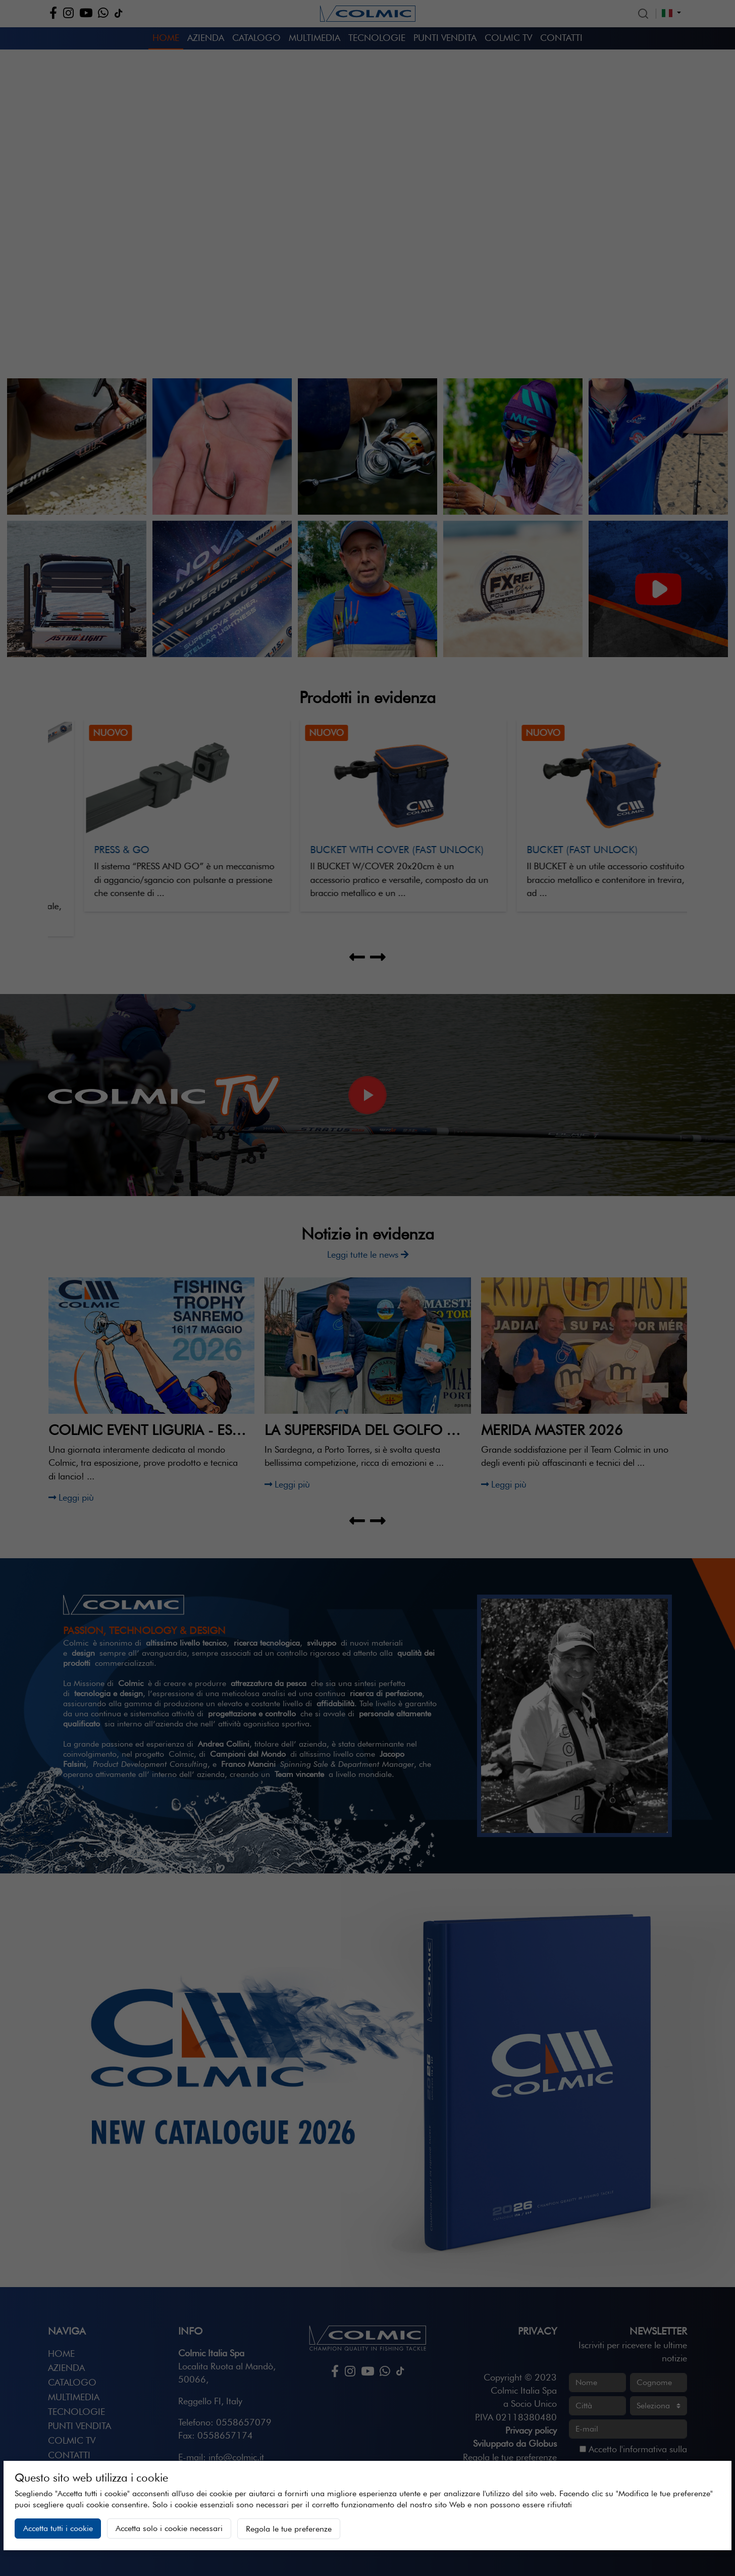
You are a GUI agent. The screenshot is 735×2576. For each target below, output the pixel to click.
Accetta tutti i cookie (58, 2528)
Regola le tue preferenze (289, 2529)
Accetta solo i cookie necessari (169, 2528)
